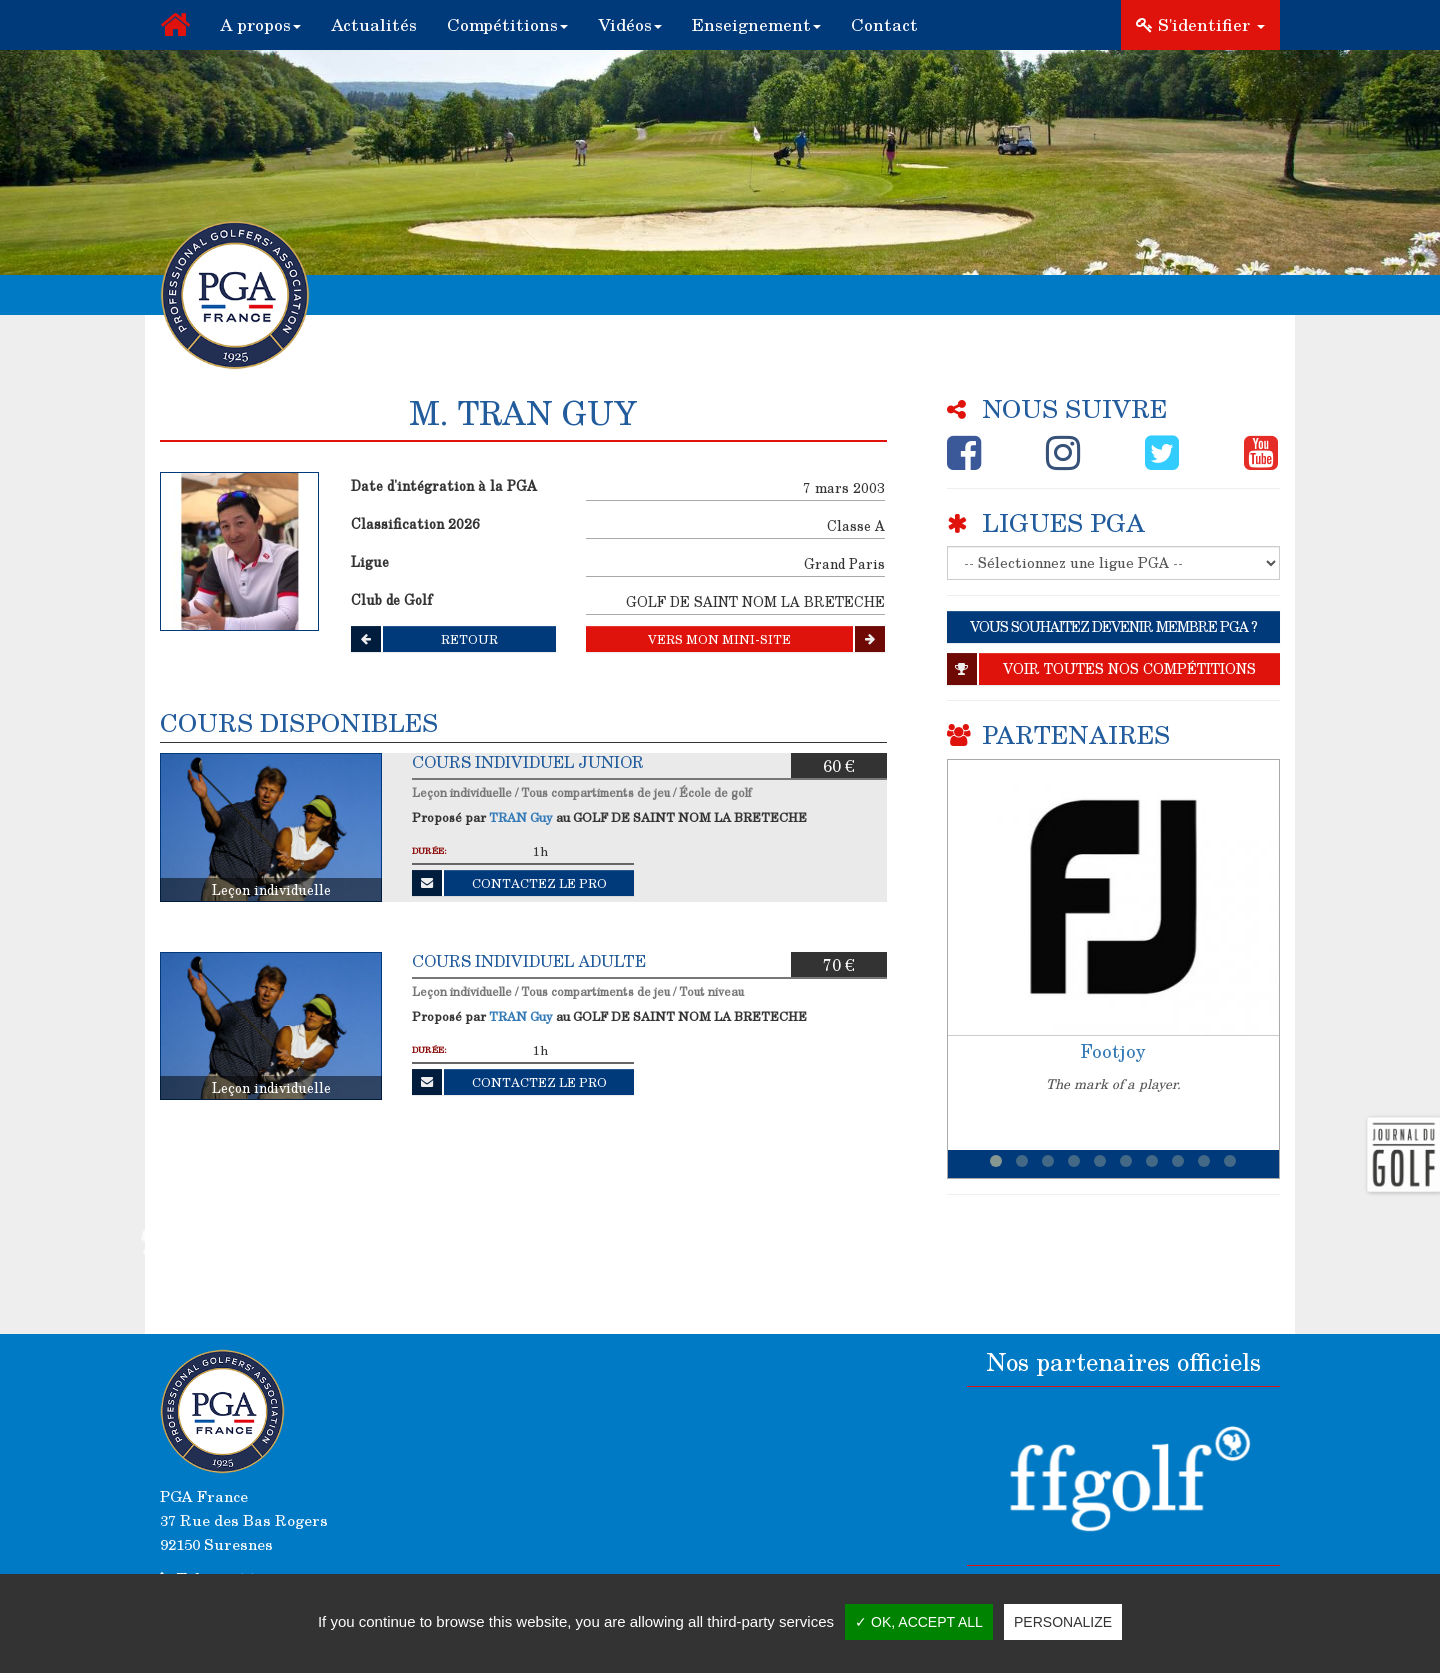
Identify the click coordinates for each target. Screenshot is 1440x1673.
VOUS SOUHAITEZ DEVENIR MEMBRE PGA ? (1113, 626)
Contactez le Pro (509, 883)
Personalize (1063, 1622)
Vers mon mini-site (766, 639)
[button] (260, 25)
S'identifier (1200, 24)
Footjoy (1113, 1051)
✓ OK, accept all (919, 1622)
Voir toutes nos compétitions (1101, 669)
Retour (424, 639)
